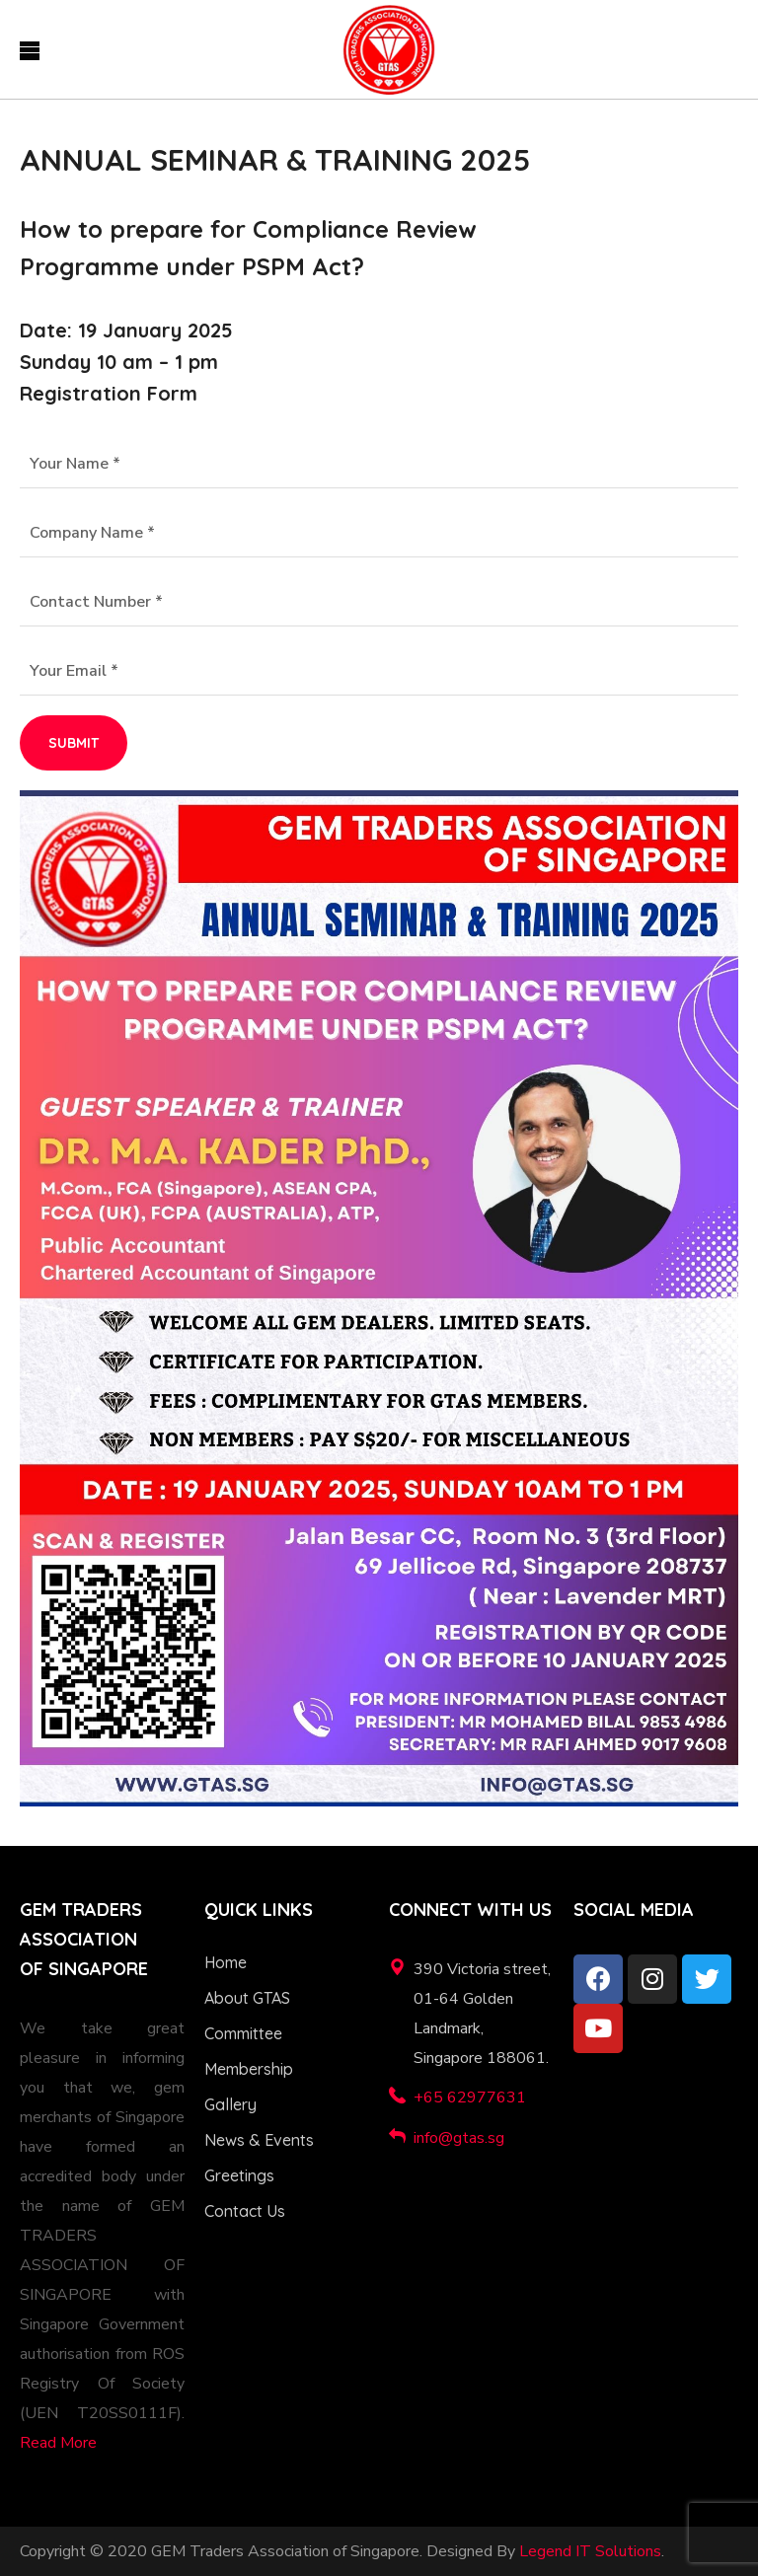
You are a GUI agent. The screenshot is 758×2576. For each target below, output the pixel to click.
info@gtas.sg (459, 2138)
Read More (58, 2443)
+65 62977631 (470, 2097)
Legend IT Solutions (590, 2551)
